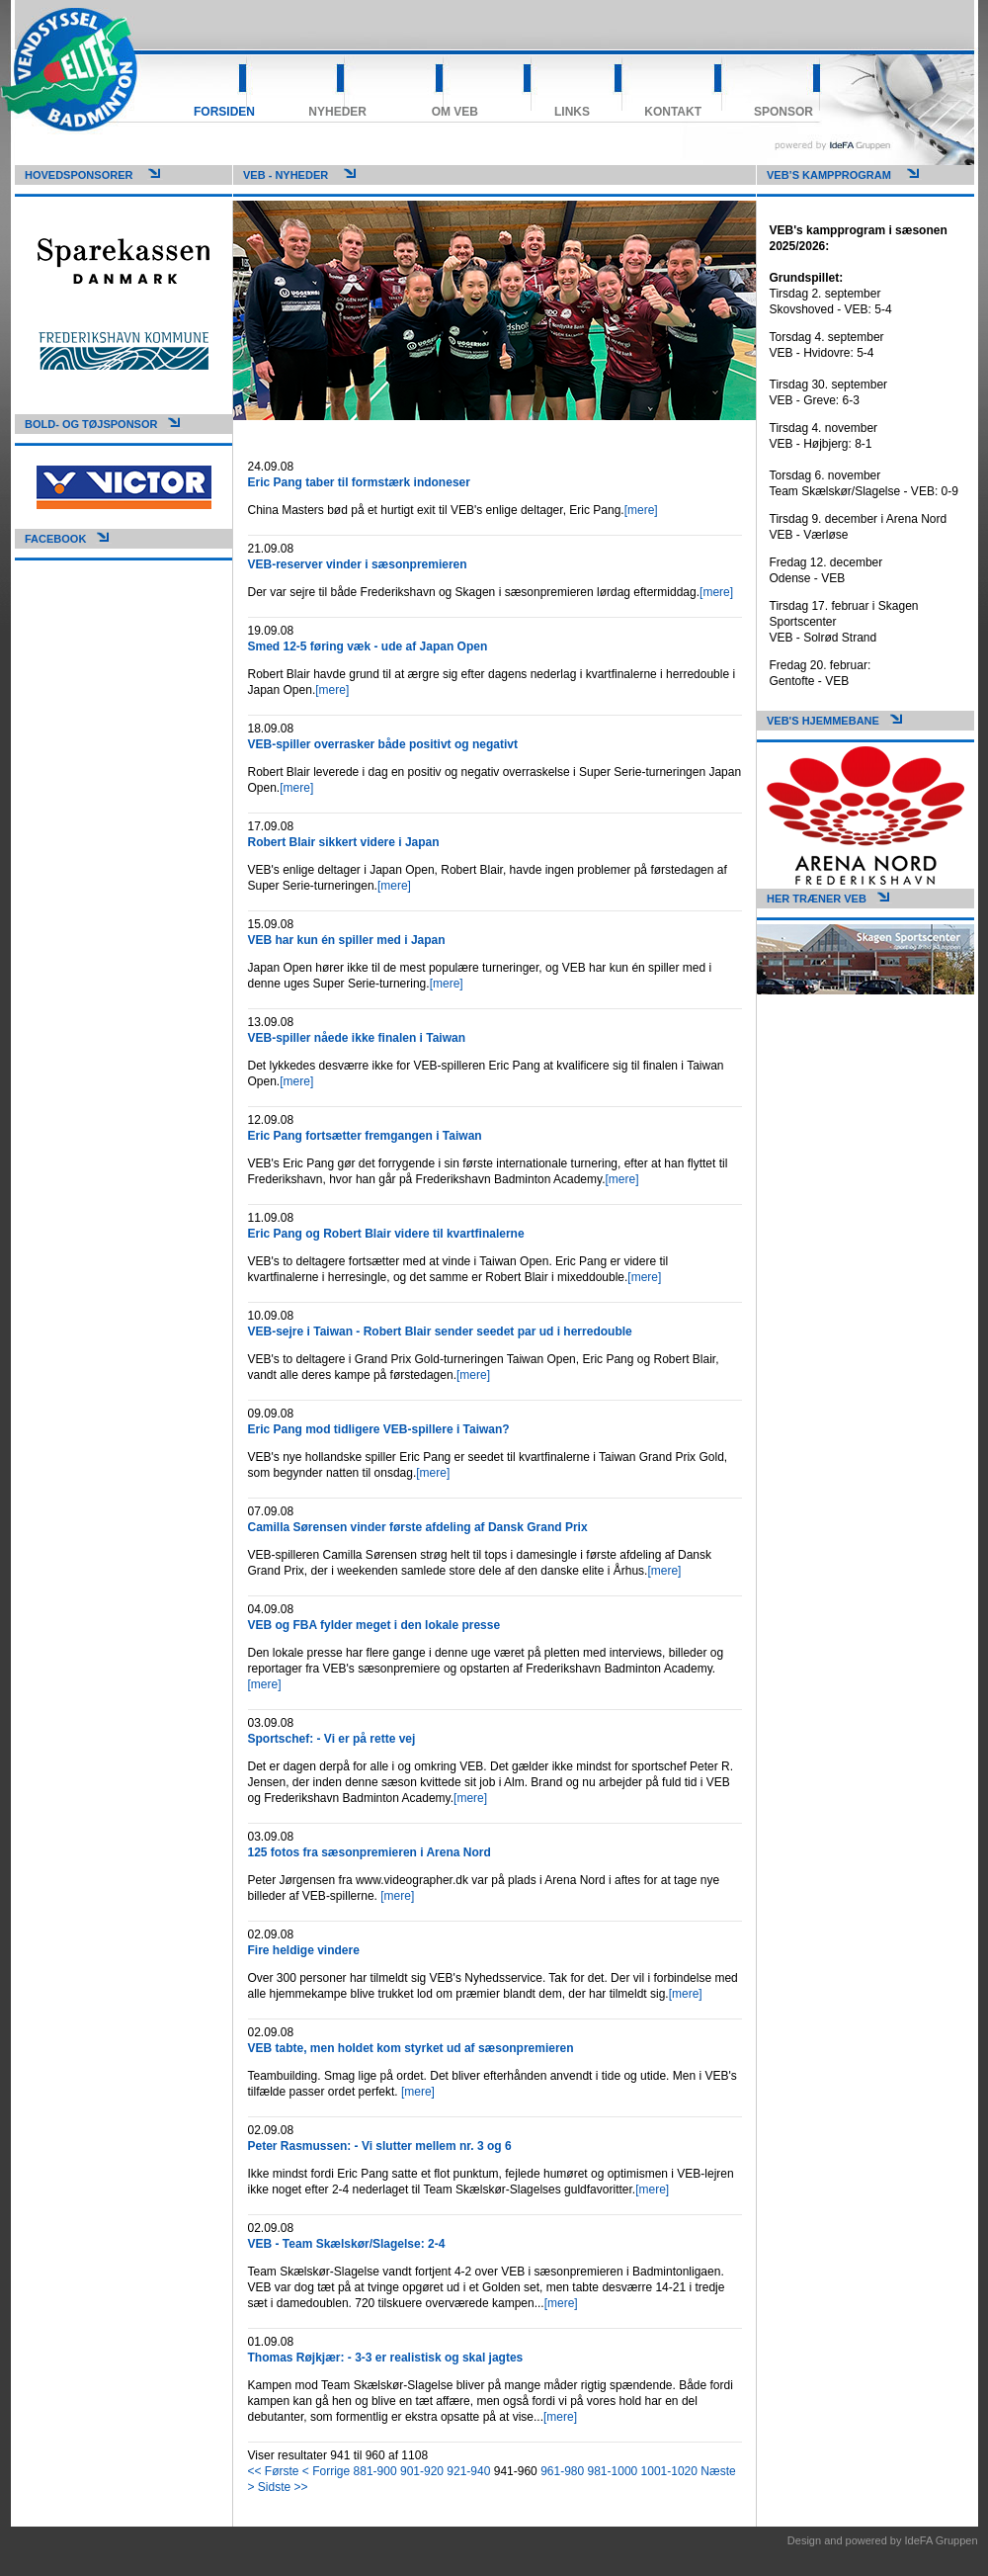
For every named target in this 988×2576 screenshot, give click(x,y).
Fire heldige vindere (304, 1950)
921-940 (468, 2471)
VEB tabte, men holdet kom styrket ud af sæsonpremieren (411, 2048)
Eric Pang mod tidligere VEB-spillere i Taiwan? (379, 1429)
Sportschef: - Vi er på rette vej (332, 1739)
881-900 (375, 2471)
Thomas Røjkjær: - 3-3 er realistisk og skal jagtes (386, 2357)
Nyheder (337, 112)
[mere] (641, 510)
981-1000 (613, 2471)
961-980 (562, 2471)
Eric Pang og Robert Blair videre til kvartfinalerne (386, 1234)
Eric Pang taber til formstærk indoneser (359, 482)
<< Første (273, 2471)
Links (572, 112)
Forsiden (224, 112)
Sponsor (783, 112)
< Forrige (326, 2471)
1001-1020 (669, 2471)
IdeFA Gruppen (941, 2540)
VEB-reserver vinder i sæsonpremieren (357, 564)
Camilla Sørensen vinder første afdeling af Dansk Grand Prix (418, 1527)
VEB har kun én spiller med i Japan (347, 940)
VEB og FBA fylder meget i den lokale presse (374, 1625)
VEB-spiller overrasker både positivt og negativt (383, 744)
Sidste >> (283, 2487)
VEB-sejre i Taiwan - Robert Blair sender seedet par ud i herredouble (440, 1331)
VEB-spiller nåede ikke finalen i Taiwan (357, 1038)
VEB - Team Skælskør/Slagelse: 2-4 (347, 2244)
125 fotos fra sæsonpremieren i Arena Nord (369, 1852)
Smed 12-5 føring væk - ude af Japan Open (368, 646)
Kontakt (672, 112)
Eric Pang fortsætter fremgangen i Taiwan (365, 1136)
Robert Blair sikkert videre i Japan (344, 842)
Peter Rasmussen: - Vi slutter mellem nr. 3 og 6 (380, 2146)
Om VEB (455, 112)
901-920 (422, 2471)
